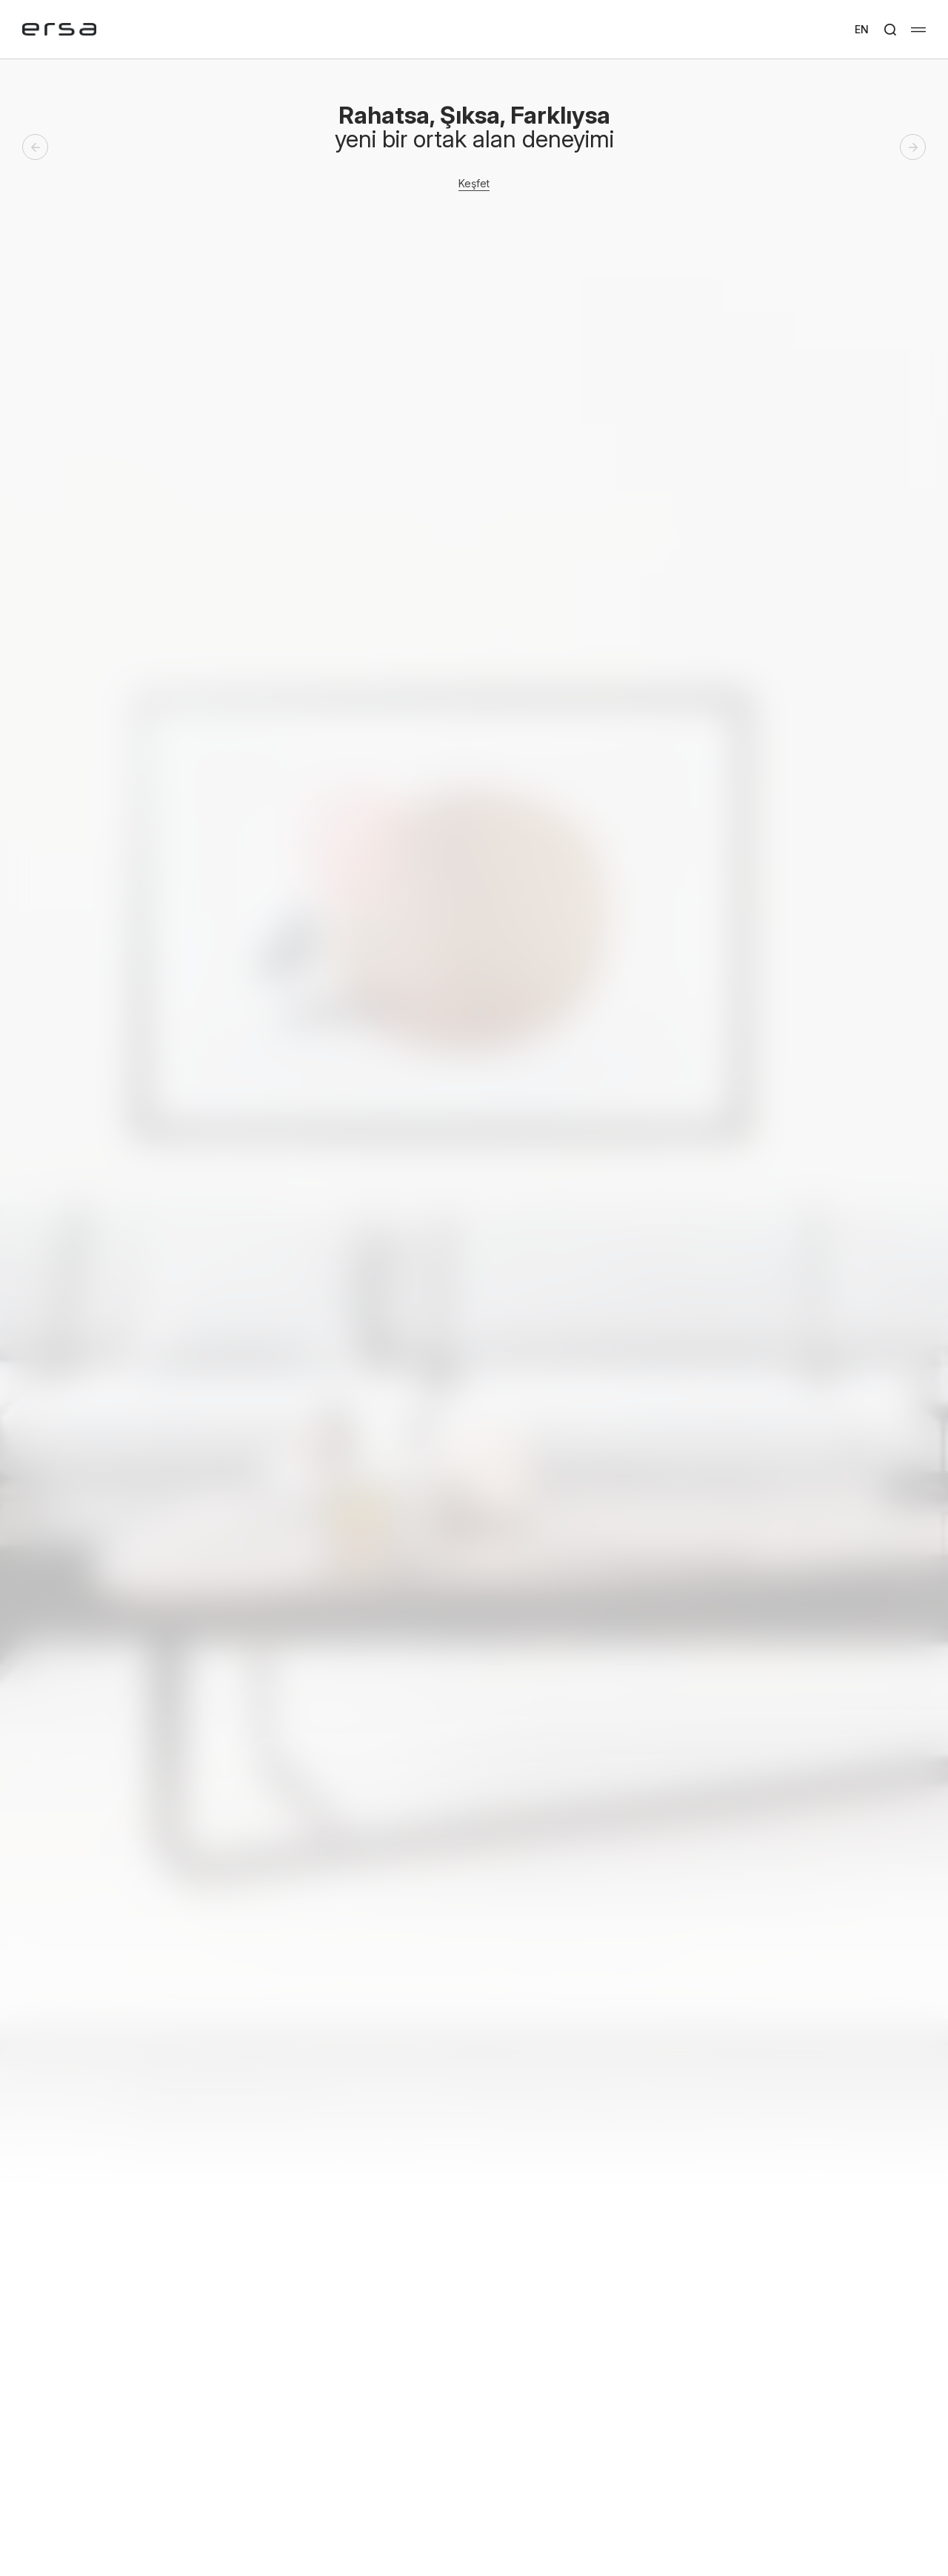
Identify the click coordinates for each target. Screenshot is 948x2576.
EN (862, 29)
